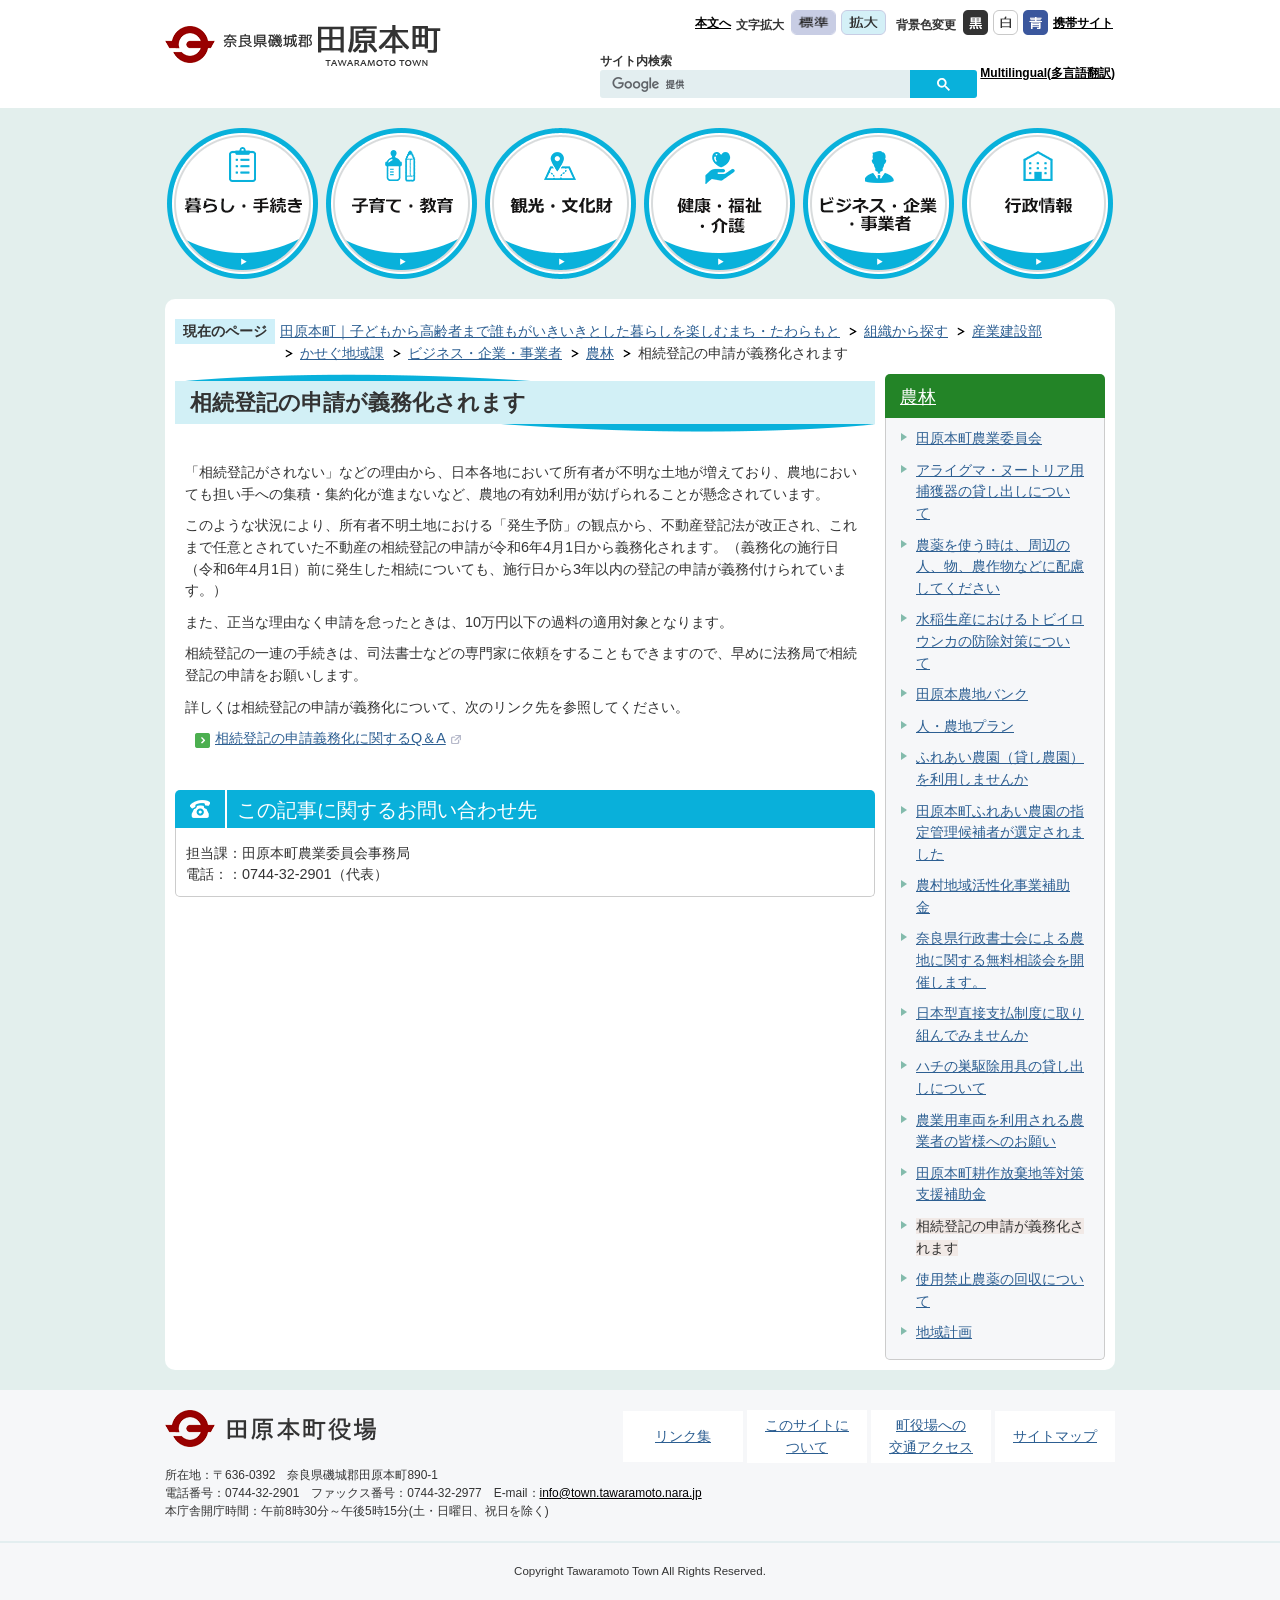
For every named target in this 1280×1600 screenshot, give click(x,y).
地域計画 (944, 1332)
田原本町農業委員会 (979, 438)
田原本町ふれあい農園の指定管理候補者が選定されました (1000, 832)
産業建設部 (1007, 331)
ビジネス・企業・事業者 (485, 353)
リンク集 (683, 1436)
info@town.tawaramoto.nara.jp (621, 1493)
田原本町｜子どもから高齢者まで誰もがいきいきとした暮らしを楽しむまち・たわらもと (560, 331)
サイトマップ (1055, 1436)
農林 (600, 353)
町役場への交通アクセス (931, 1436)
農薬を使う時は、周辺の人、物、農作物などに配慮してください (1000, 566)
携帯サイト (1083, 23)
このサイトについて (807, 1436)
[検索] (760, 85)
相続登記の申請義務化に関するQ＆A (330, 738)
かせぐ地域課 (342, 353)
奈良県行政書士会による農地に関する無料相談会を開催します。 (1000, 959)
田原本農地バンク (972, 694)
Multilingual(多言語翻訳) (1047, 73)
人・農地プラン (965, 726)
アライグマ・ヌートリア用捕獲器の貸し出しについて (1000, 491)
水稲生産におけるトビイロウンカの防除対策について (1000, 640)
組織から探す (906, 331)
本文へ (713, 23)
